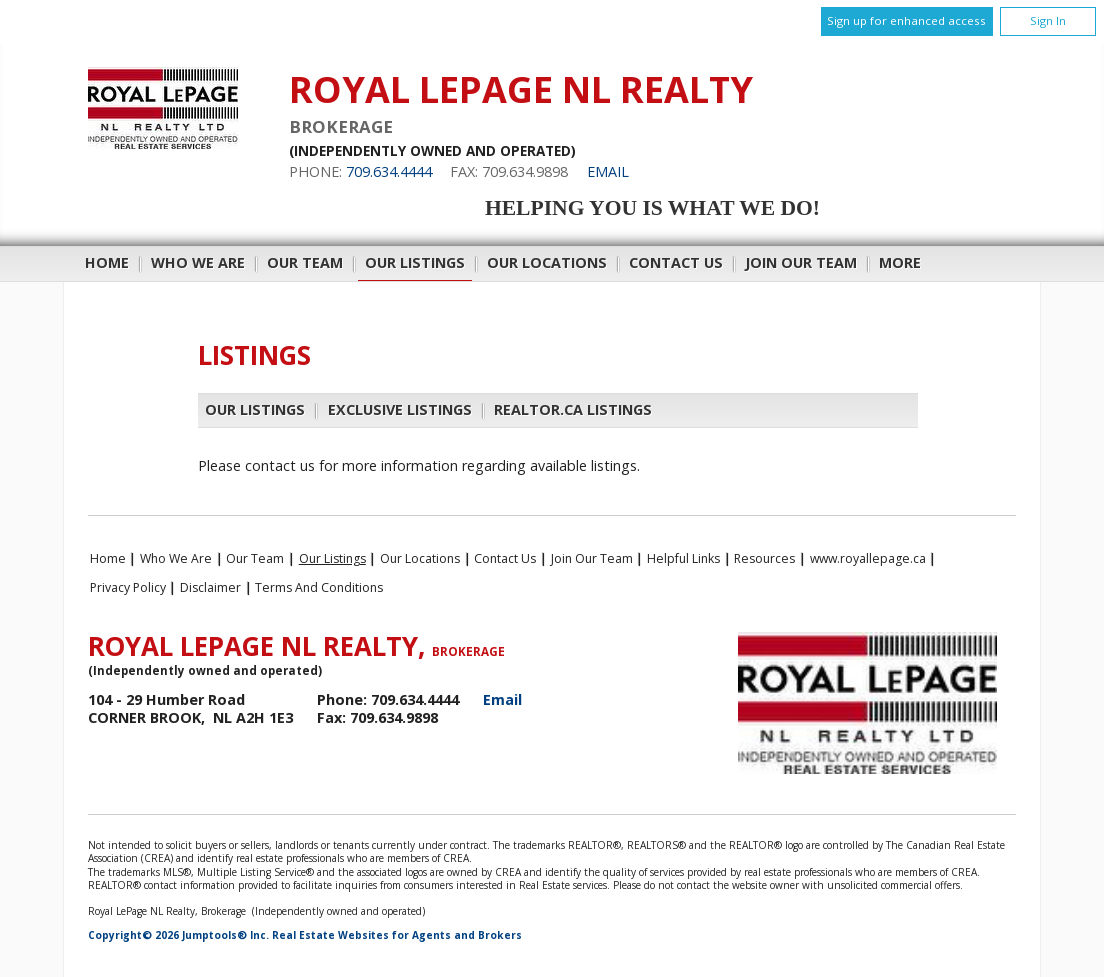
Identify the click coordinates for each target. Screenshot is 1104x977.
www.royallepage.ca (868, 558)
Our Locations (547, 262)
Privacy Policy (128, 587)
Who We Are (198, 262)
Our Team (305, 262)
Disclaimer (210, 587)
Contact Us (676, 262)
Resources (764, 558)
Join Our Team (801, 262)
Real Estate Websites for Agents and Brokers (397, 935)
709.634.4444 (389, 171)
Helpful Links (683, 558)
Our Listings (415, 262)
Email (608, 171)
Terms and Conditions (319, 587)
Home (107, 262)
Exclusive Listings (400, 409)
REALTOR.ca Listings (573, 409)
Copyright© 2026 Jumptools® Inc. (178, 935)
